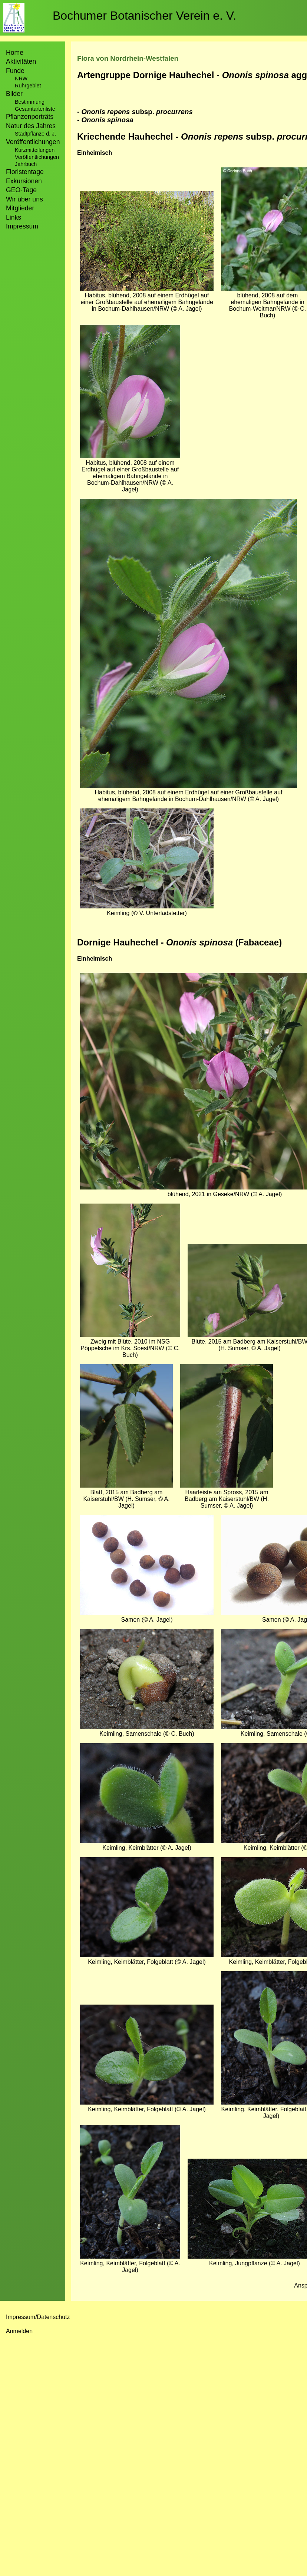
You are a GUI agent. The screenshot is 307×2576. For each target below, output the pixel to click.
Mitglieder (20, 208)
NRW (21, 78)
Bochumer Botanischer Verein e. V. (144, 15)
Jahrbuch (26, 164)
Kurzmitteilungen (35, 150)
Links (13, 217)
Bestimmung (29, 102)
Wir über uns (24, 199)
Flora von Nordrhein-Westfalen (127, 58)
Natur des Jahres (31, 126)
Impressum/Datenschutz (38, 2317)
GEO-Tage (21, 190)
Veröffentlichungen (37, 157)
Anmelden (19, 2331)
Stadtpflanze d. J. (35, 134)
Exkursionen (24, 181)
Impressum (22, 226)
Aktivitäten (21, 61)
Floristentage (25, 172)
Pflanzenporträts (29, 116)
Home (14, 52)
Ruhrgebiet (28, 86)
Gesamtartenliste (35, 109)
